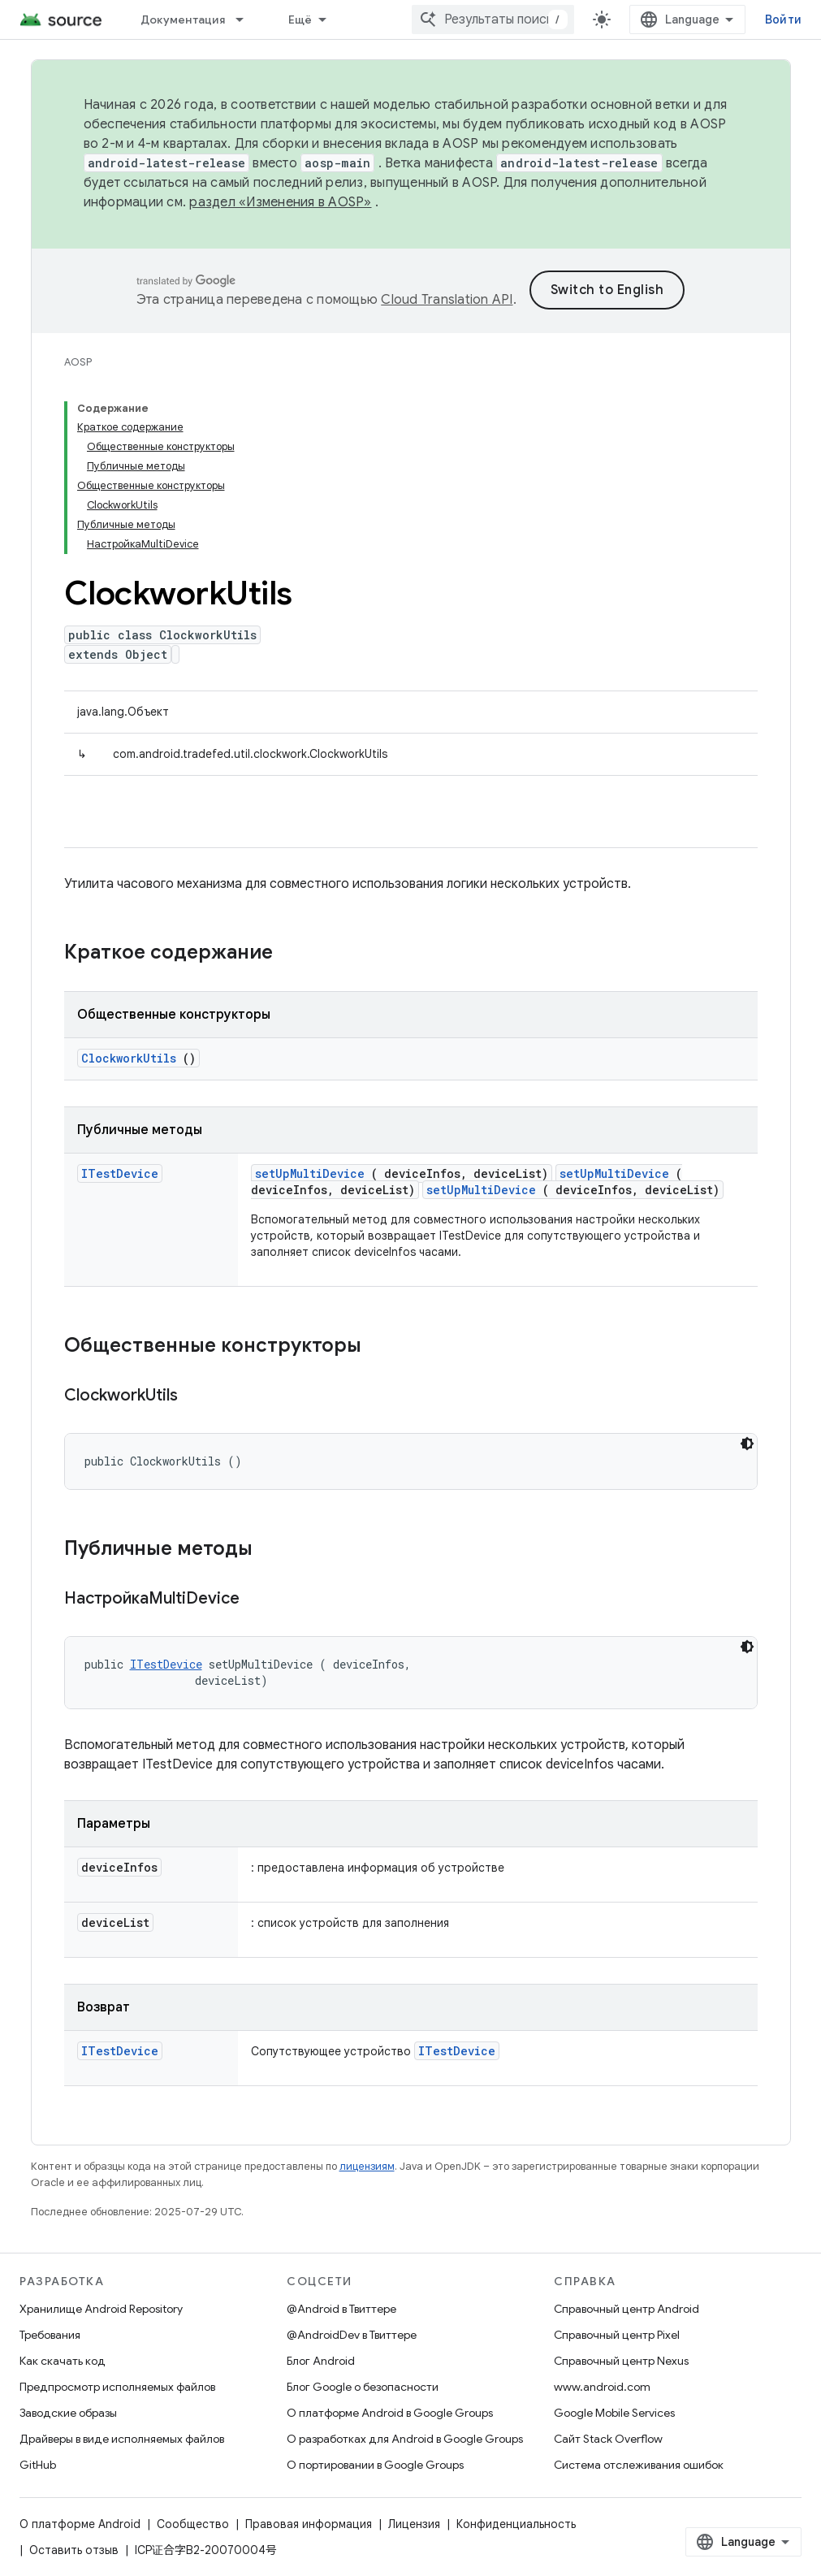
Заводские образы (68, 2412)
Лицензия (414, 2524)
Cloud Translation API (446, 300)
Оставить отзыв (74, 2550)
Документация (182, 19)
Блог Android (321, 2360)
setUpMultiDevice (310, 1173)
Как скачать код (62, 2360)
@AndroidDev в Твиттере (352, 2334)
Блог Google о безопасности (363, 2386)
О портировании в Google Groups (375, 2464)
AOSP (78, 362)
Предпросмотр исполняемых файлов (117, 2386)
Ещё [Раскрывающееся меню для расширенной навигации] (300, 19)
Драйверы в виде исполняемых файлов (121, 2438)
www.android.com (602, 2386)
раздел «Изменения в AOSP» (280, 202)
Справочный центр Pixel (617, 2334)
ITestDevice (119, 1173)
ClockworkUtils (128, 1058)
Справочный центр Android (626, 2308)
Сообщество (193, 2524)
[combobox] (493, 19)
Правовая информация (308, 2524)
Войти (783, 19)
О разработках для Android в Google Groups (405, 2438)
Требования (49, 2334)
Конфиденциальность (516, 2524)
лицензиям (367, 2166)
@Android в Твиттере (341, 2308)
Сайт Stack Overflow (608, 2438)
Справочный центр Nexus (621, 2360)
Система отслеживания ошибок (639, 2464)
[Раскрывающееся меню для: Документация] (247, 19)
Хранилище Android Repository (101, 2308)
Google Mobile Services (614, 2412)
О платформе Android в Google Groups (390, 2412)
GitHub (37, 2464)
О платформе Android (79, 2524)
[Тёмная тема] (747, 1443)
